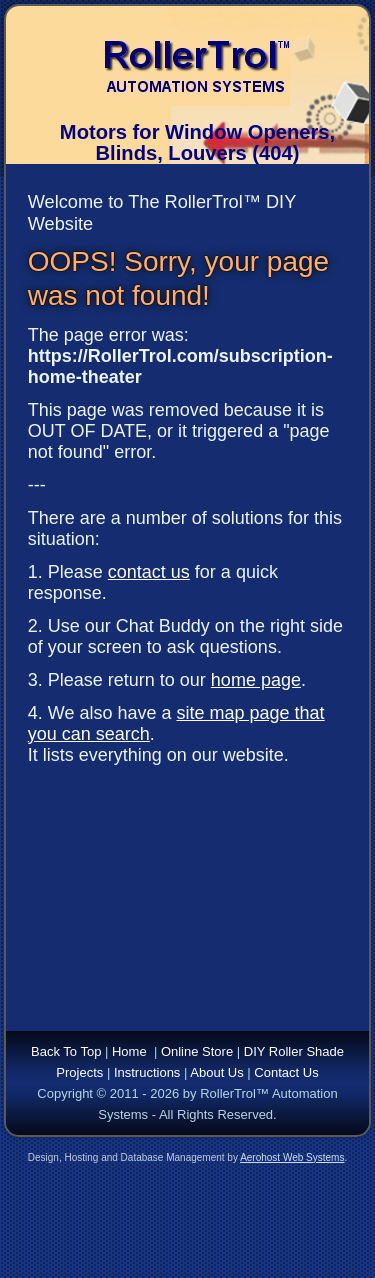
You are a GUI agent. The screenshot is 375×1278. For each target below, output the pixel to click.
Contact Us (286, 1072)
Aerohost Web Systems (292, 1157)
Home (129, 1051)
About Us (216, 1072)
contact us (149, 572)
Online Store (197, 1051)
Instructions (147, 1072)
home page (256, 680)
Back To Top (66, 1051)
